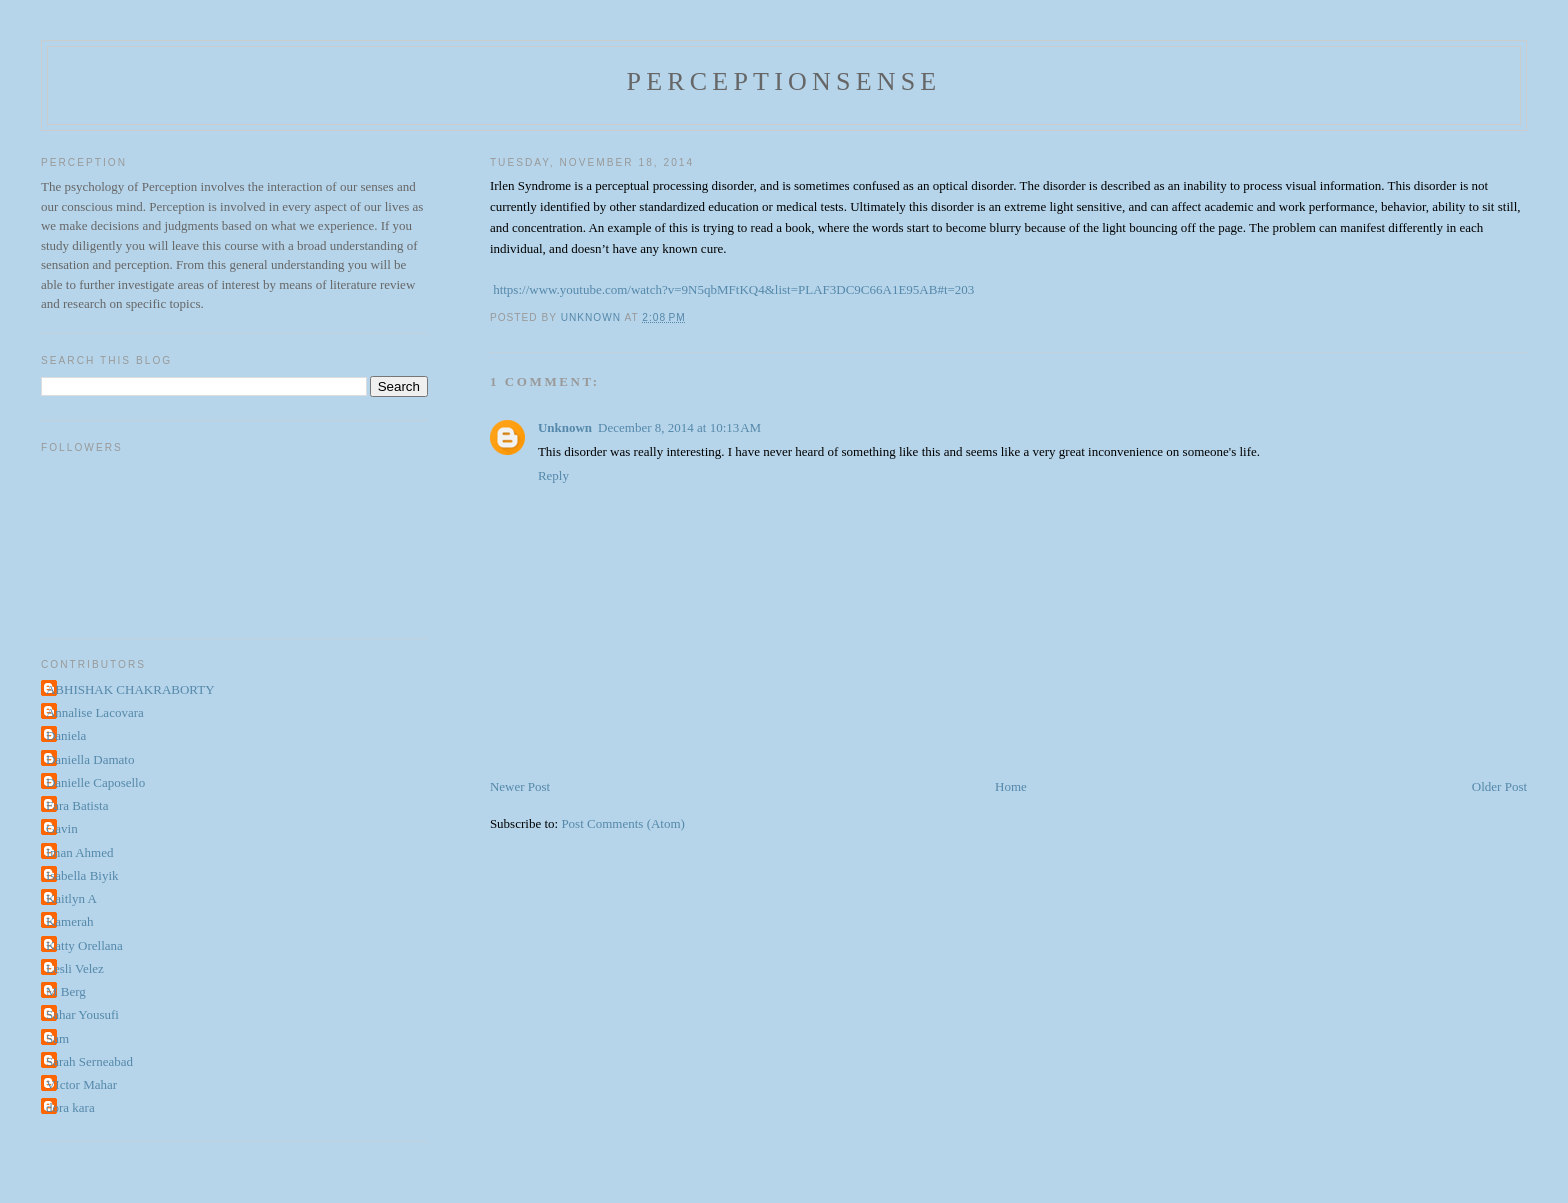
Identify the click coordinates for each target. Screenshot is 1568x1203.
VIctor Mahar (81, 1084)
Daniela (66, 735)
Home (1011, 786)
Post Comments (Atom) (623, 823)
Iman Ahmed (80, 852)
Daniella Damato (90, 759)
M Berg (66, 991)
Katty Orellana (84, 945)
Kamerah (70, 921)
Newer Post (520, 786)
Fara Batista (77, 805)
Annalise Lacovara (95, 712)
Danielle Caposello (95, 782)
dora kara (70, 1107)
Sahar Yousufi (82, 1014)
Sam (57, 1038)
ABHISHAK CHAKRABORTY (130, 689)
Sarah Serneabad (89, 1061)
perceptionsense (784, 81)
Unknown (565, 427)
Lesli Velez (75, 968)
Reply (553, 475)
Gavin (62, 828)
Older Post (1499, 786)
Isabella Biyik (82, 875)
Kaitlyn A (71, 898)
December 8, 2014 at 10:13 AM (679, 427)
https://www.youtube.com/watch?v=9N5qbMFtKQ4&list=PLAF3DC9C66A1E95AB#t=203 (733, 289)
